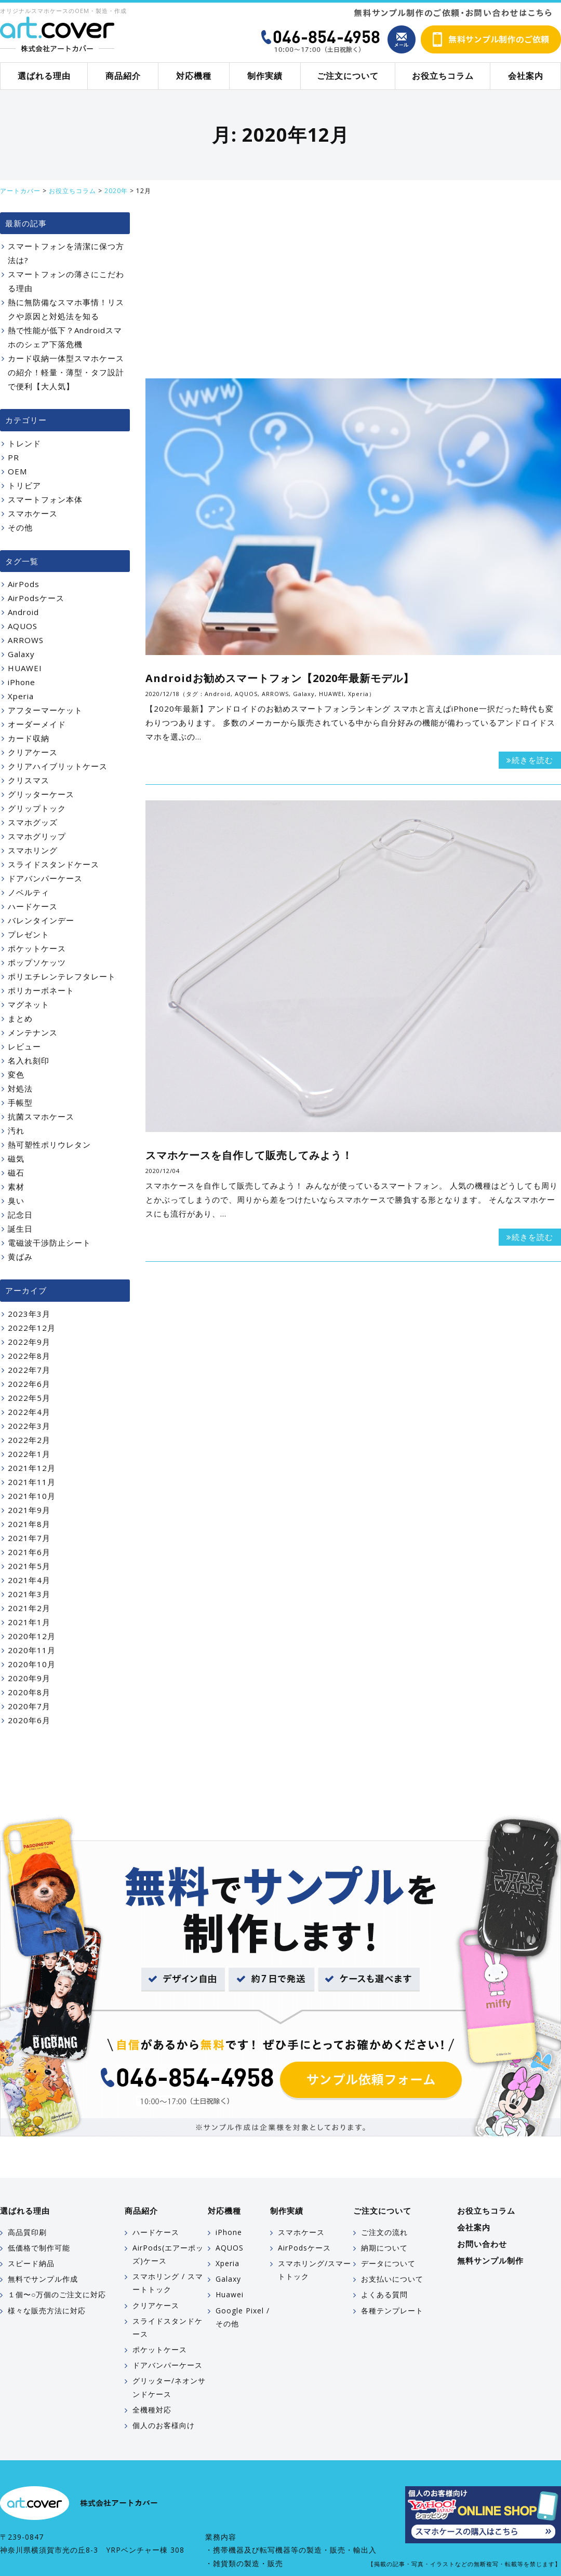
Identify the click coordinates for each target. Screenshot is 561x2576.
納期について (384, 2248)
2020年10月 (32, 1664)
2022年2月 (29, 1440)
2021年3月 (29, 1594)
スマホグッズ (33, 822)
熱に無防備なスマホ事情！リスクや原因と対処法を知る (66, 309)
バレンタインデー (41, 920)
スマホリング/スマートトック (314, 2269)
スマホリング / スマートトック (167, 2282)
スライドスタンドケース (53, 864)
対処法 (20, 1088)
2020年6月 (29, 1720)
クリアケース (33, 752)
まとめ (20, 1018)
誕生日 (20, 1228)
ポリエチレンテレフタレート (62, 976)
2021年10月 (32, 1496)
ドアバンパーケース (45, 878)
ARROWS (275, 694)
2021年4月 (29, 1580)
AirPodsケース (36, 598)
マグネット (28, 1004)
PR (13, 457)
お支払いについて (392, 2279)
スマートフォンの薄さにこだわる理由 (66, 281)
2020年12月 (32, 1636)
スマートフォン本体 (45, 499)
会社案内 (525, 75)
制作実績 (265, 75)
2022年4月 (29, 1412)
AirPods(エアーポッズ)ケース (168, 2254)
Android (218, 694)
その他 (20, 527)
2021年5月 (29, 1566)
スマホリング (33, 850)
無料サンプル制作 (490, 2260)
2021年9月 (29, 1510)
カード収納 (28, 738)
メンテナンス (33, 1032)
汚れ (16, 1130)
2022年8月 (29, 1356)
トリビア (24, 485)
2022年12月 (32, 1328)
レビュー (24, 1046)
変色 (16, 1074)
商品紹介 (123, 75)
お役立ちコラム (443, 75)
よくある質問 (384, 2294)
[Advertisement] (353, 290)
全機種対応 (151, 2410)
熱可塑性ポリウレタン (49, 1144)
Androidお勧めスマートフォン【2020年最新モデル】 (279, 678)
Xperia (358, 694)
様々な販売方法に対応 (47, 2310)
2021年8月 (29, 1524)
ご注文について (348, 75)
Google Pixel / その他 (243, 2317)
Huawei (230, 2294)
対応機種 (193, 75)
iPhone (21, 682)
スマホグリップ (37, 836)
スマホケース (33, 513)
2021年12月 (32, 1468)
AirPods (23, 584)
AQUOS (246, 694)
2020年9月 (29, 1678)
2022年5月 (29, 1398)
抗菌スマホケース (41, 1116)
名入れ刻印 (28, 1060)
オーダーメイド (37, 724)
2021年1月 (29, 1622)
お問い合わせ (482, 2244)
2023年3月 (29, 1314)
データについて (388, 2263)
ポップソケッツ (37, 962)
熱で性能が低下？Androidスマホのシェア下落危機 (65, 337)
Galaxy (304, 694)
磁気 (16, 1158)
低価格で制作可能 (39, 2248)
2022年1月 (29, 1454)
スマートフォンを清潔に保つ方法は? (66, 253)
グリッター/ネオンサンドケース (169, 2387)
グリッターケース (41, 794)
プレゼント (28, 934)
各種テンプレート (392, 2310)
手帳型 (20, 1102)
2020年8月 (29, 1692)
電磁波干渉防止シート (49, 1242)
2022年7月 (29, 1370)
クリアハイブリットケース (58, 766)
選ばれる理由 (44, 75)
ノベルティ (28, 892)
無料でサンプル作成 (43, 2279)
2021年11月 (32, 1482)
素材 (16, 1186)
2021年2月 (29, 1608)
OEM (17, 471)
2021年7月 (29, 1538)
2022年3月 (29, 1426)
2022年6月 (29, 1384)
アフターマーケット (45, 710)
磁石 (16, 1172)
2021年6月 (29, 1552)
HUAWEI (331, 694)
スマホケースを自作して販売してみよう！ (249, 1155)
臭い (16, 1200)
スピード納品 (31, 2263)
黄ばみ (20, 1256)
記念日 (20, 1214)
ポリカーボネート (41, 990)
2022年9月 (29, 1342)
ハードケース (33, 906)
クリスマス (28, 780)
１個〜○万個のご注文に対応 (57, 2294)
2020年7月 (29, 1706)
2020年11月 (32, 1650)
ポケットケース (37, 948)
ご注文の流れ (384, 2232)
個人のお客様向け (163, 2425)
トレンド (24, 443)
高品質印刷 (27, 2232)
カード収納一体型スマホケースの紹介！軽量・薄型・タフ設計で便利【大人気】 (66, 372)
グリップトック (37, 808)
